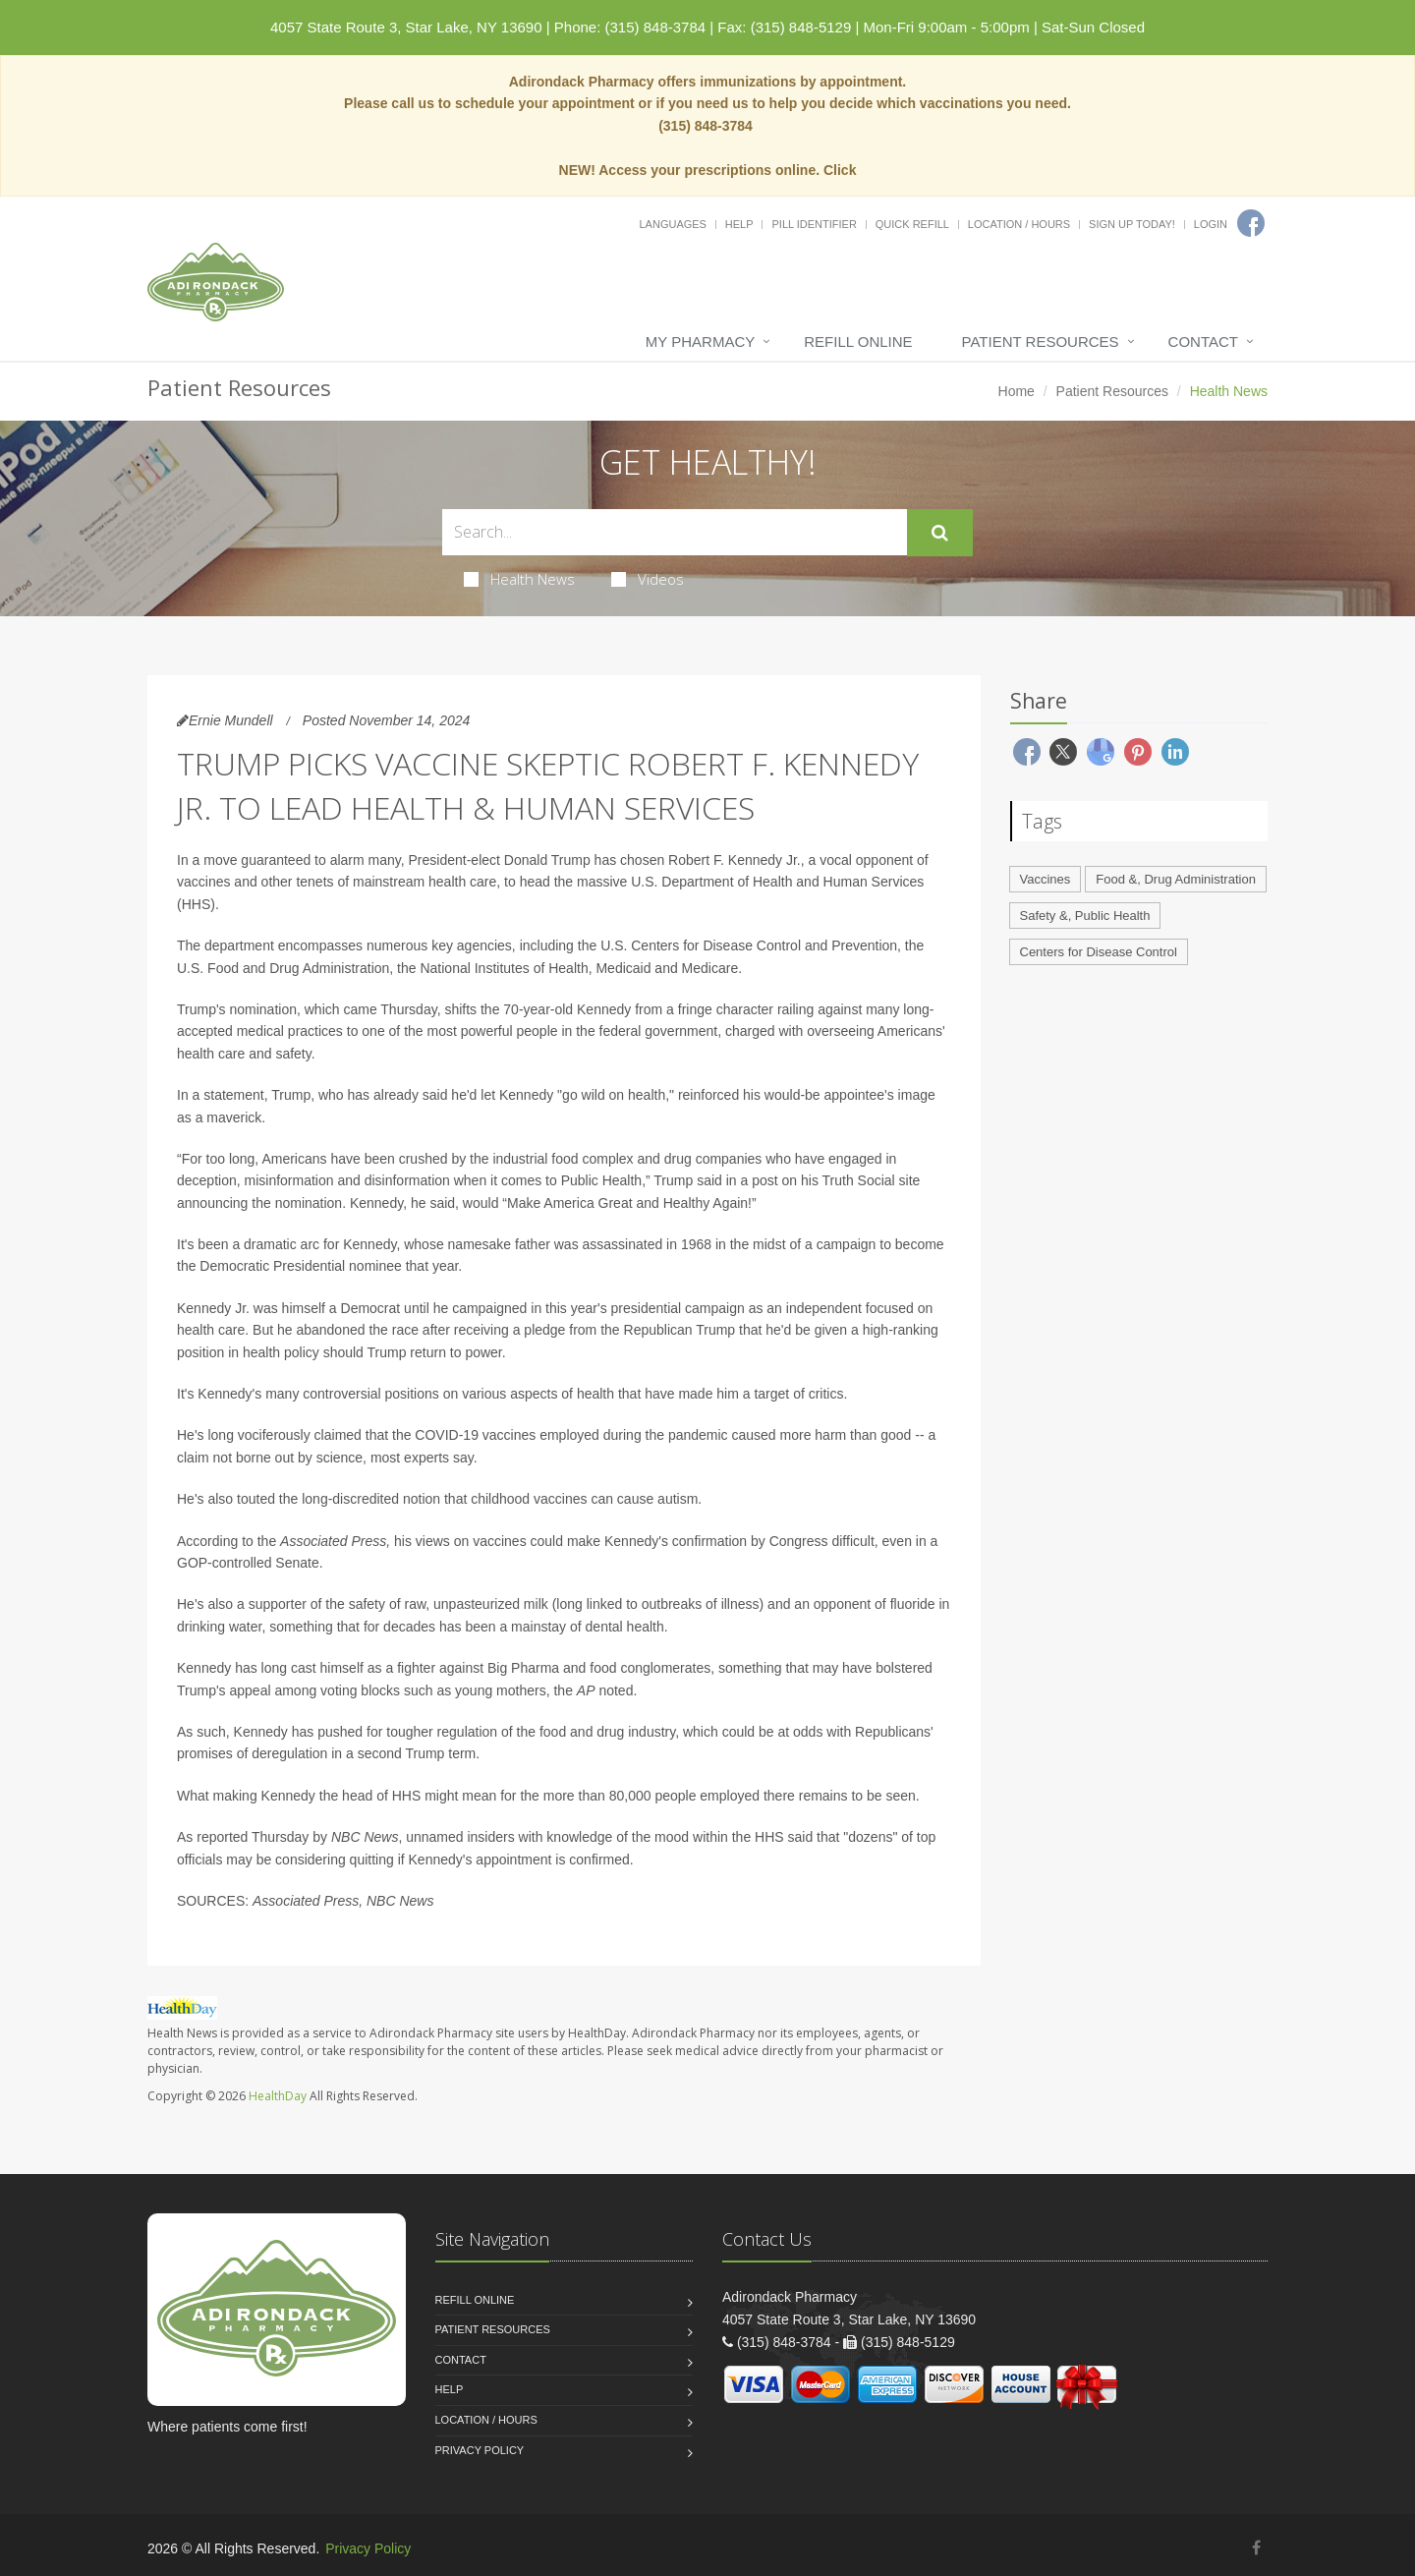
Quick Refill (912, 224)
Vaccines (1045, 879)
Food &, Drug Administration (1176, 879)
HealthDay (278, 2096)
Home (1016, 391)
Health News (519, 579)
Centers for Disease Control (1098, 952)
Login (1210, 224)
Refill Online (858, 341)
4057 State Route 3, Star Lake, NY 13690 (406, 27)
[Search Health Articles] (674, 532)
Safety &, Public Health (1085, 915)
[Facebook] (1251, 223)
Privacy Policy (480, 2450)
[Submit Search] (940, 532)
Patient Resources (1040, 341)
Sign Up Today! (1132, 224)
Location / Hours (1019, 224)
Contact (1203, 341)
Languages (672, 224)
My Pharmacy (700, 341)
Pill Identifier (813, 224)
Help (739, 224)
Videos (647, 579)
